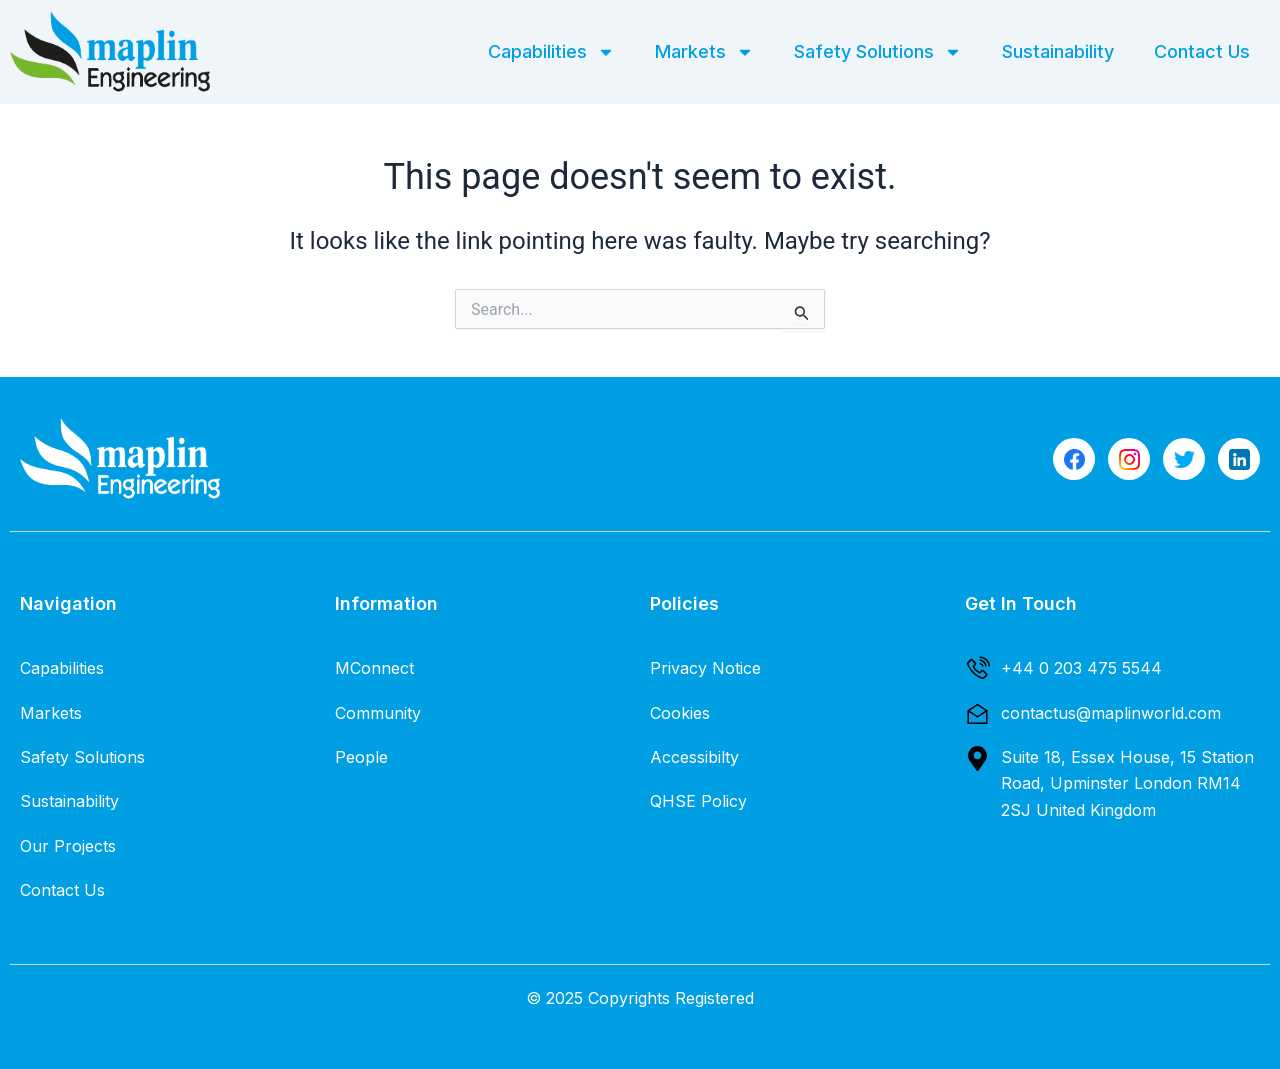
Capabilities (551, 52)
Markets (704, 52)
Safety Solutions (878, 52)
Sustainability (1058, 51)
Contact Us (1202, 51)
